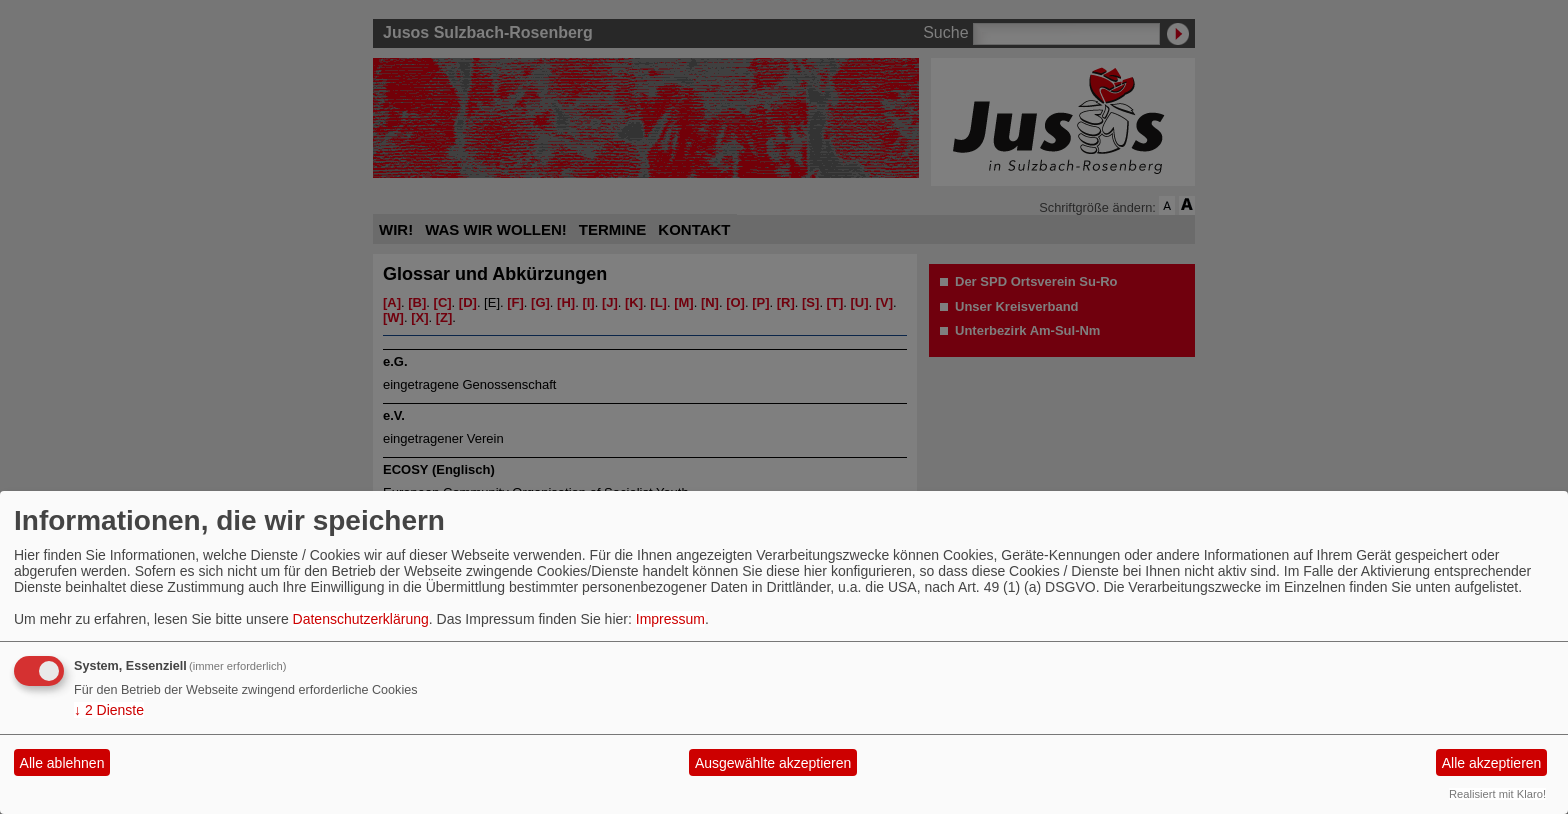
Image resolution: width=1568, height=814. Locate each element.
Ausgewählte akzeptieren (773, 763)
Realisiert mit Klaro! (1497, 794)
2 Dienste (109, 710)
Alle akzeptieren (1492, 763)
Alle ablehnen (62, 763)
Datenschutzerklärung (361, 619)
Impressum (670, 619)
